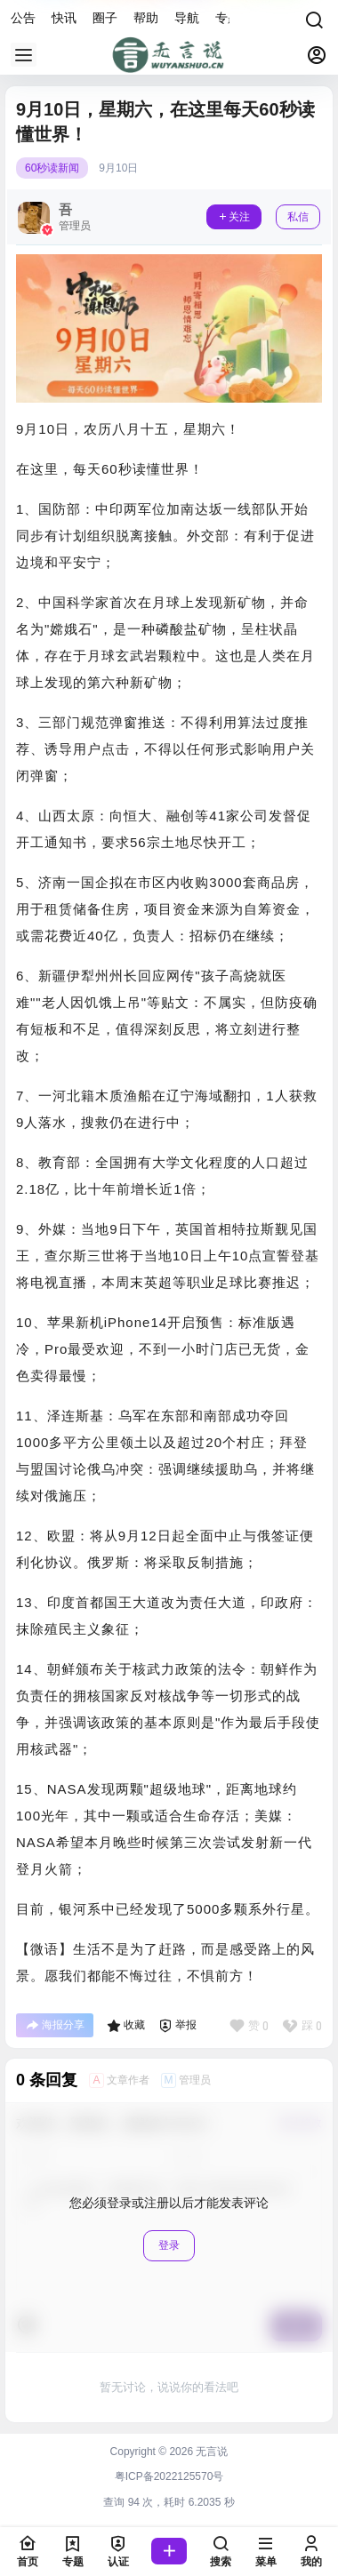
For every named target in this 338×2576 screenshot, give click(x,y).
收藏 (126, 2026)
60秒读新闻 (52, 168)
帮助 (145, 18)
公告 (23, 18)
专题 (227, 18)
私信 (298, 217)
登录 (169, 2245)
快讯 (64, 18)
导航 (186, 18)
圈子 (105, 18)
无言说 (210, 2451)
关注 (234, 217)
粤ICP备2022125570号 (169, 2476)
